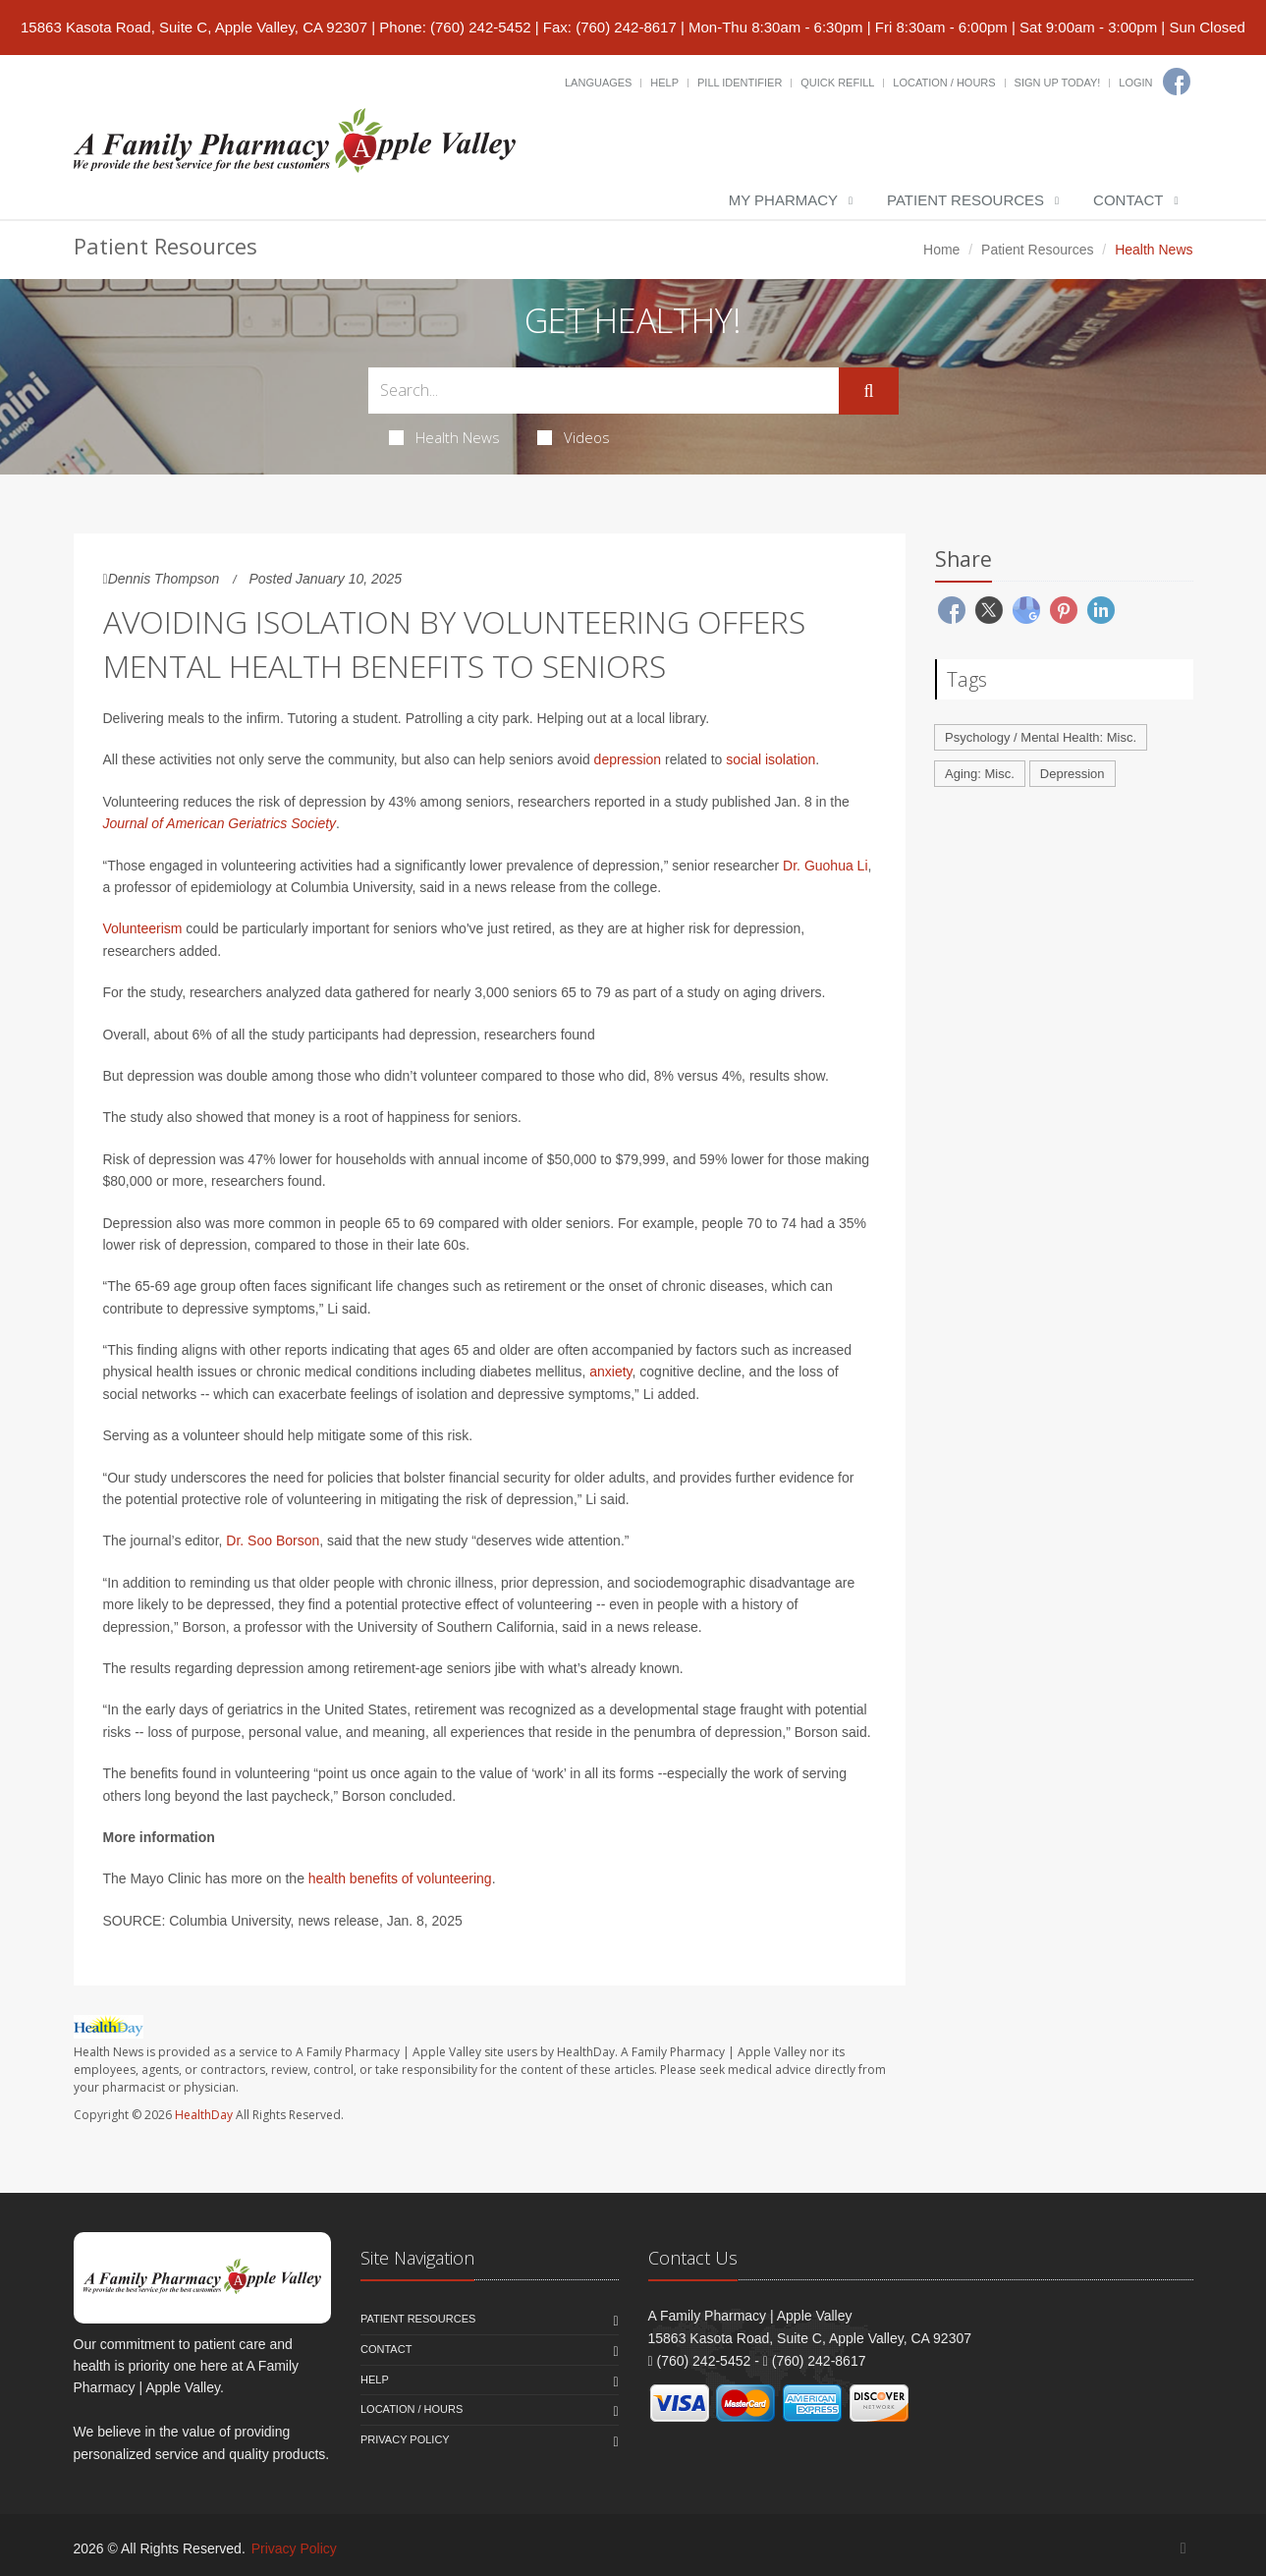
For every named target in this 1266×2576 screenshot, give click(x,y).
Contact (1128, 200)
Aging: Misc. (980, 773)
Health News (444, 437)
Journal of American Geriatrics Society (220, 823)
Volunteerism (143, 928)
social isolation (770, 759)
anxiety (610, 1371)
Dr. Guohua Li (825, 865)
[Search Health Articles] (604, 390)
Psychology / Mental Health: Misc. (1040, 737)
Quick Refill (837, 82)
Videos (573, 437)
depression (628, 759)
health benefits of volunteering (400, 1878)
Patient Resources (965, 200)
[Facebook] (1176, 81)
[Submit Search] (868, 391)
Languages (598, 82)
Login (1135, 82)
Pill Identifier (739, 82)
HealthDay (204, 2114)
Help (664, 82)
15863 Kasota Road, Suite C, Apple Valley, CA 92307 (194, 27)
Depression (1072, 773)
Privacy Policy (405, 2439)
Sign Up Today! (1058, 82)
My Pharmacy (783, 200)
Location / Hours (944, 82)
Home (941, 249)
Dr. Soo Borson (272, 1540)
